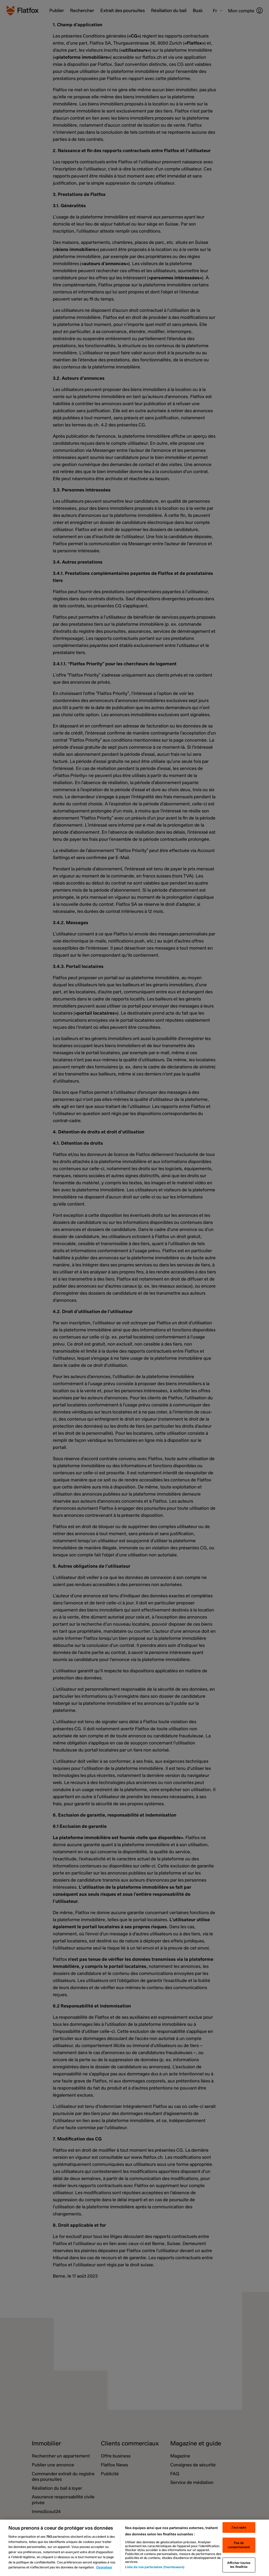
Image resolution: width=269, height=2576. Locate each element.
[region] (134, 2548)
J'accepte (238, 2527)
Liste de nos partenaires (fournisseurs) (154, 2567)
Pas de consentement (239, 2545)
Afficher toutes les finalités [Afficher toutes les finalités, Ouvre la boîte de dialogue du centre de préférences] (238, 2565)
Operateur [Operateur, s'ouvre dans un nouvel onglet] (104, 2567)
